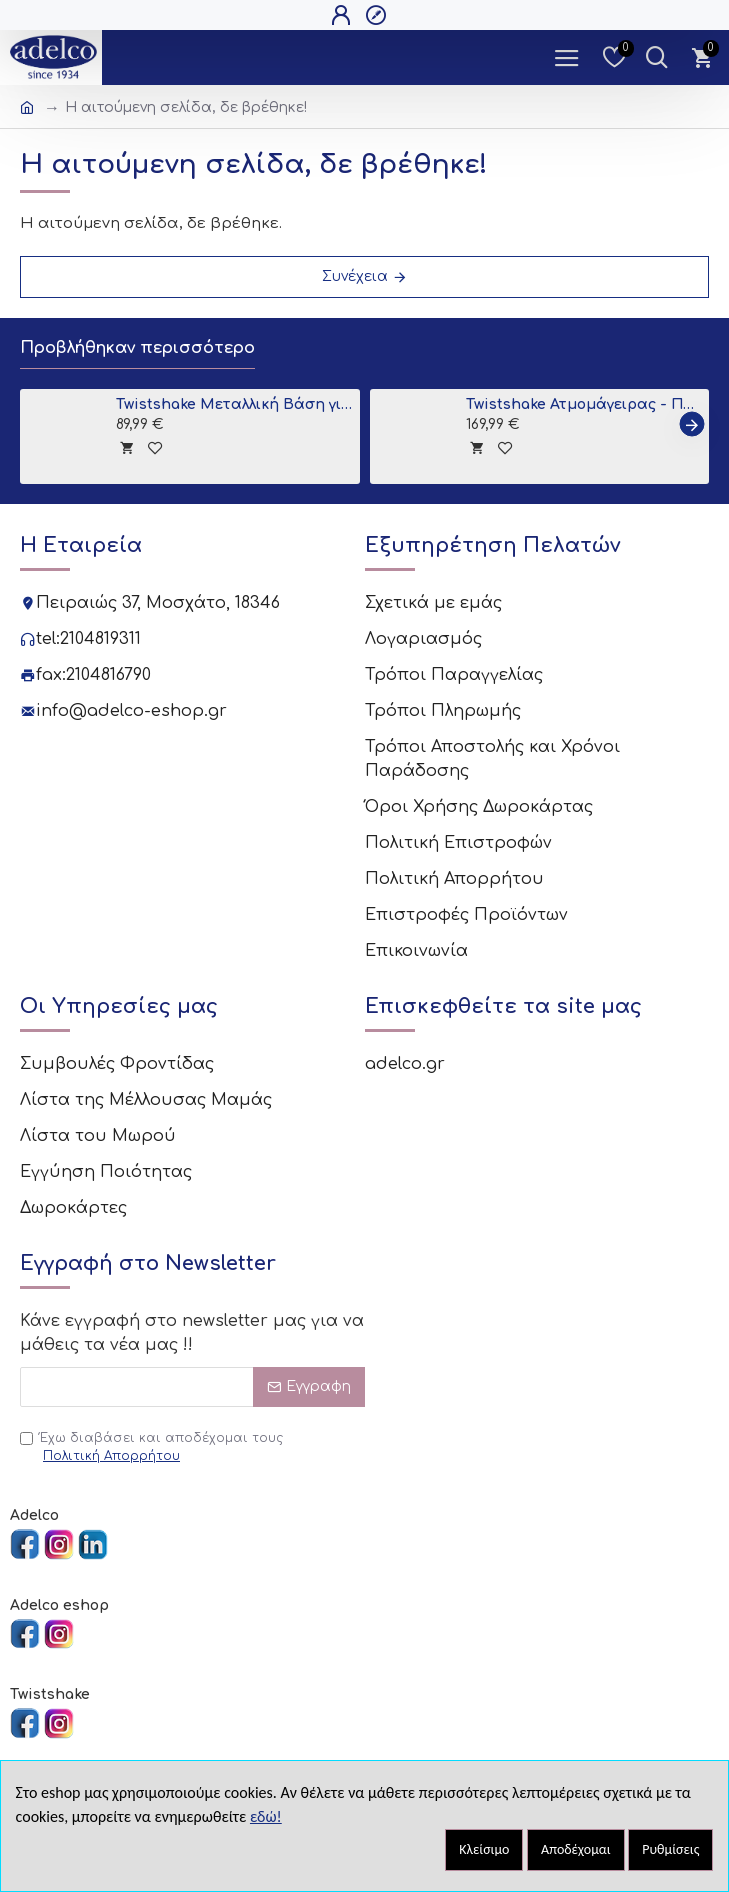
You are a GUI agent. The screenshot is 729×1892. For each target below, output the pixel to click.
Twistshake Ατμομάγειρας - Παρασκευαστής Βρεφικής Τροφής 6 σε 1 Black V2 (584, 404)
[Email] (192, 1387)
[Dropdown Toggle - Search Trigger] (656, 57)
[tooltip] (126, 447)
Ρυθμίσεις (670, 1849)
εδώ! (266, 1816)
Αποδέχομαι (576, 1849)
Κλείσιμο (484, 1849)
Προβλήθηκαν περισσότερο (137, 348)
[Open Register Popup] (378, 15)
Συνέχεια (355, 276)
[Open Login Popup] (343, 15)
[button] (691, 424)
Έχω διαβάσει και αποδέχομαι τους (151, 1448)
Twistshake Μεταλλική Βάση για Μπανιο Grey (234, 404)
